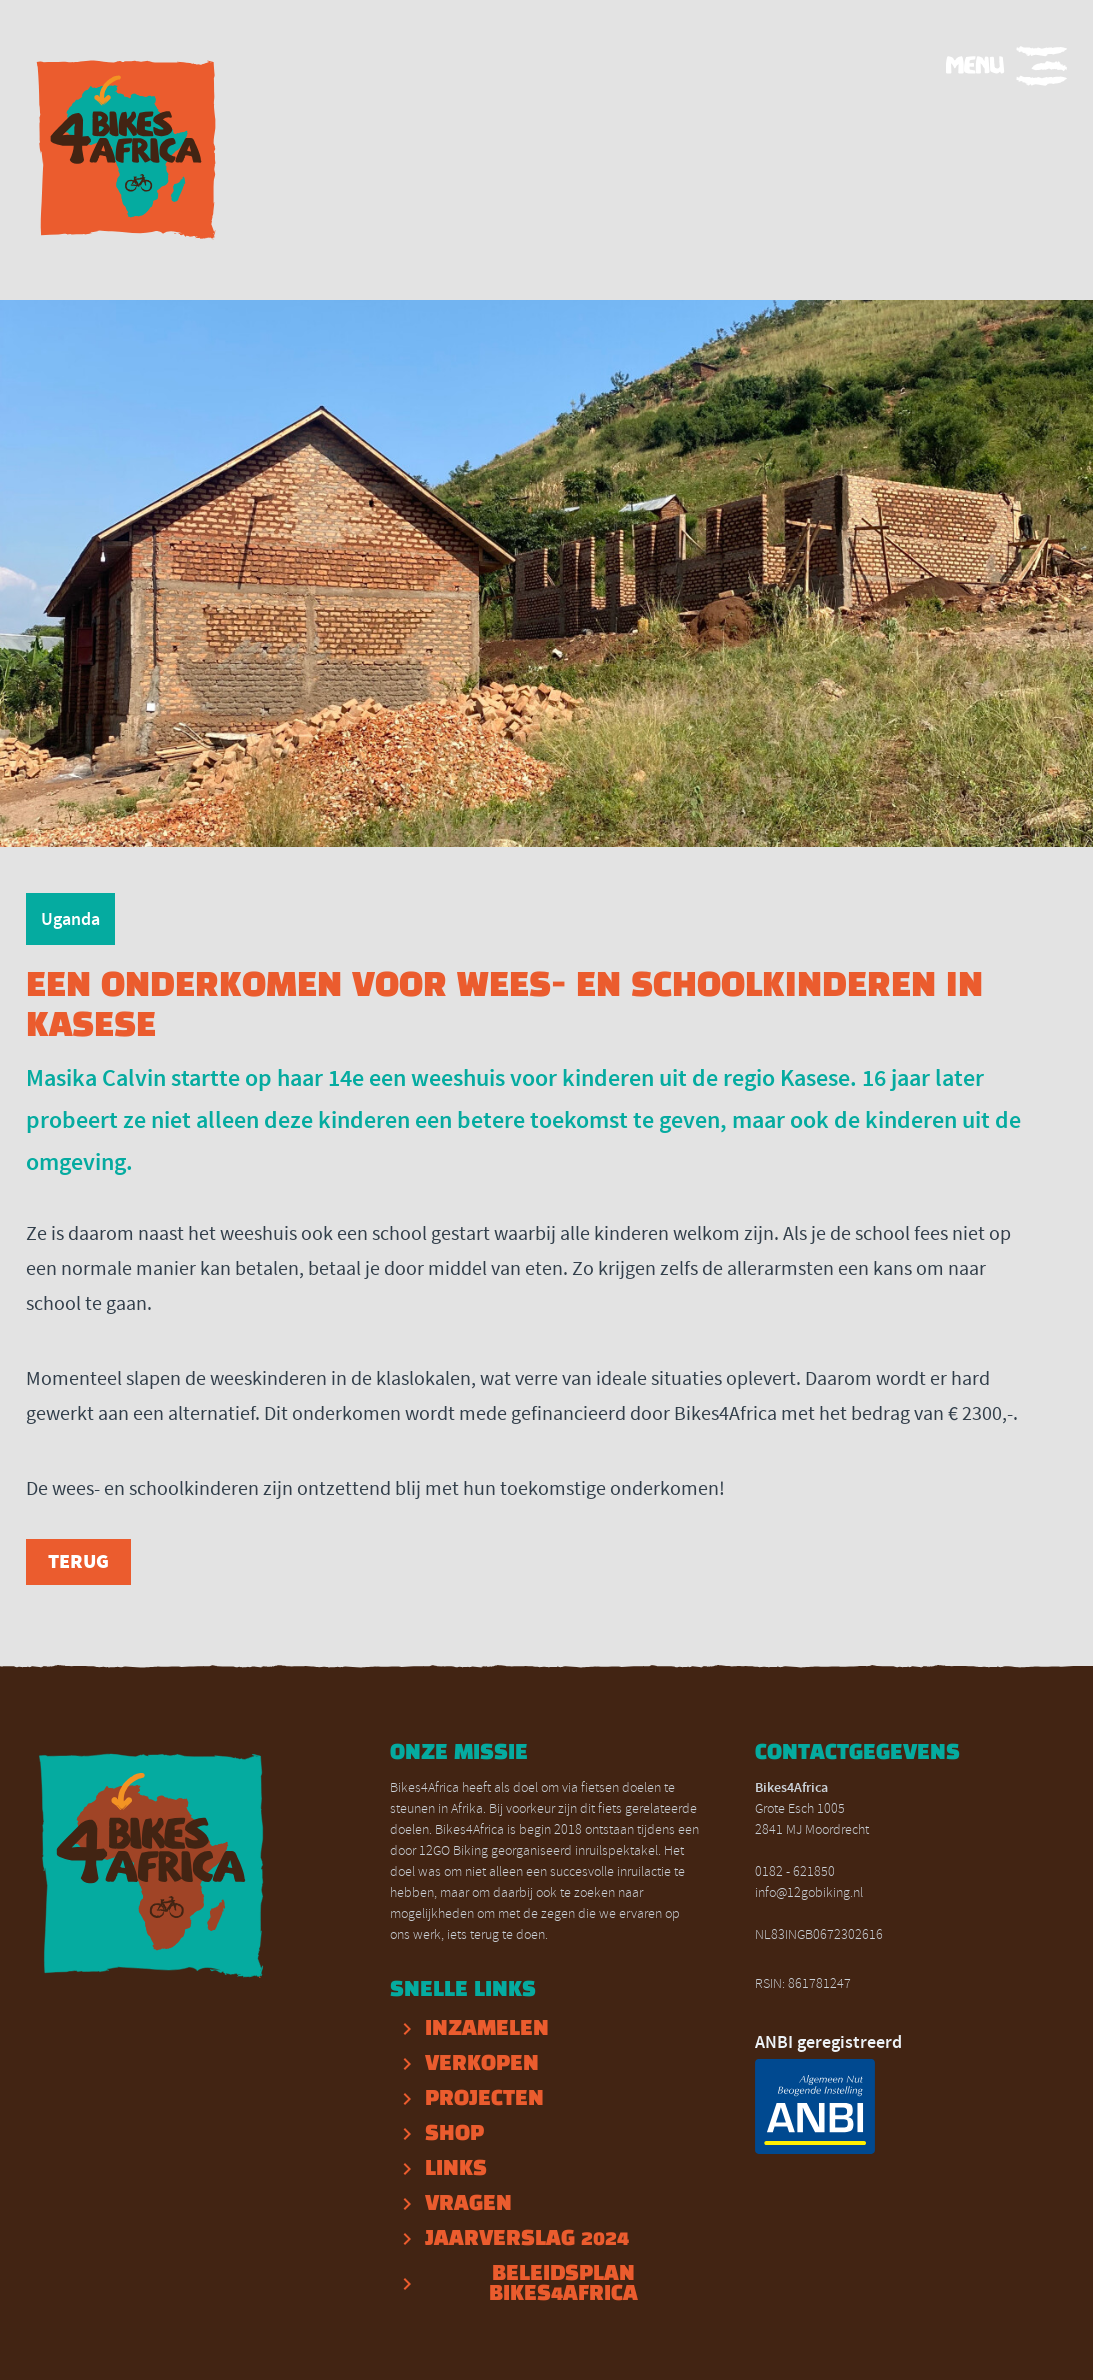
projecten (484, 2099)
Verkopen (482, 2064)
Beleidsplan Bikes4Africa (563, 2284)
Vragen (468, 2204)
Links (456, 2169)
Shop (454, 2134)
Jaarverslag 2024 (527, 2239)
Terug (78, 1561)
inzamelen (487, 2029)
